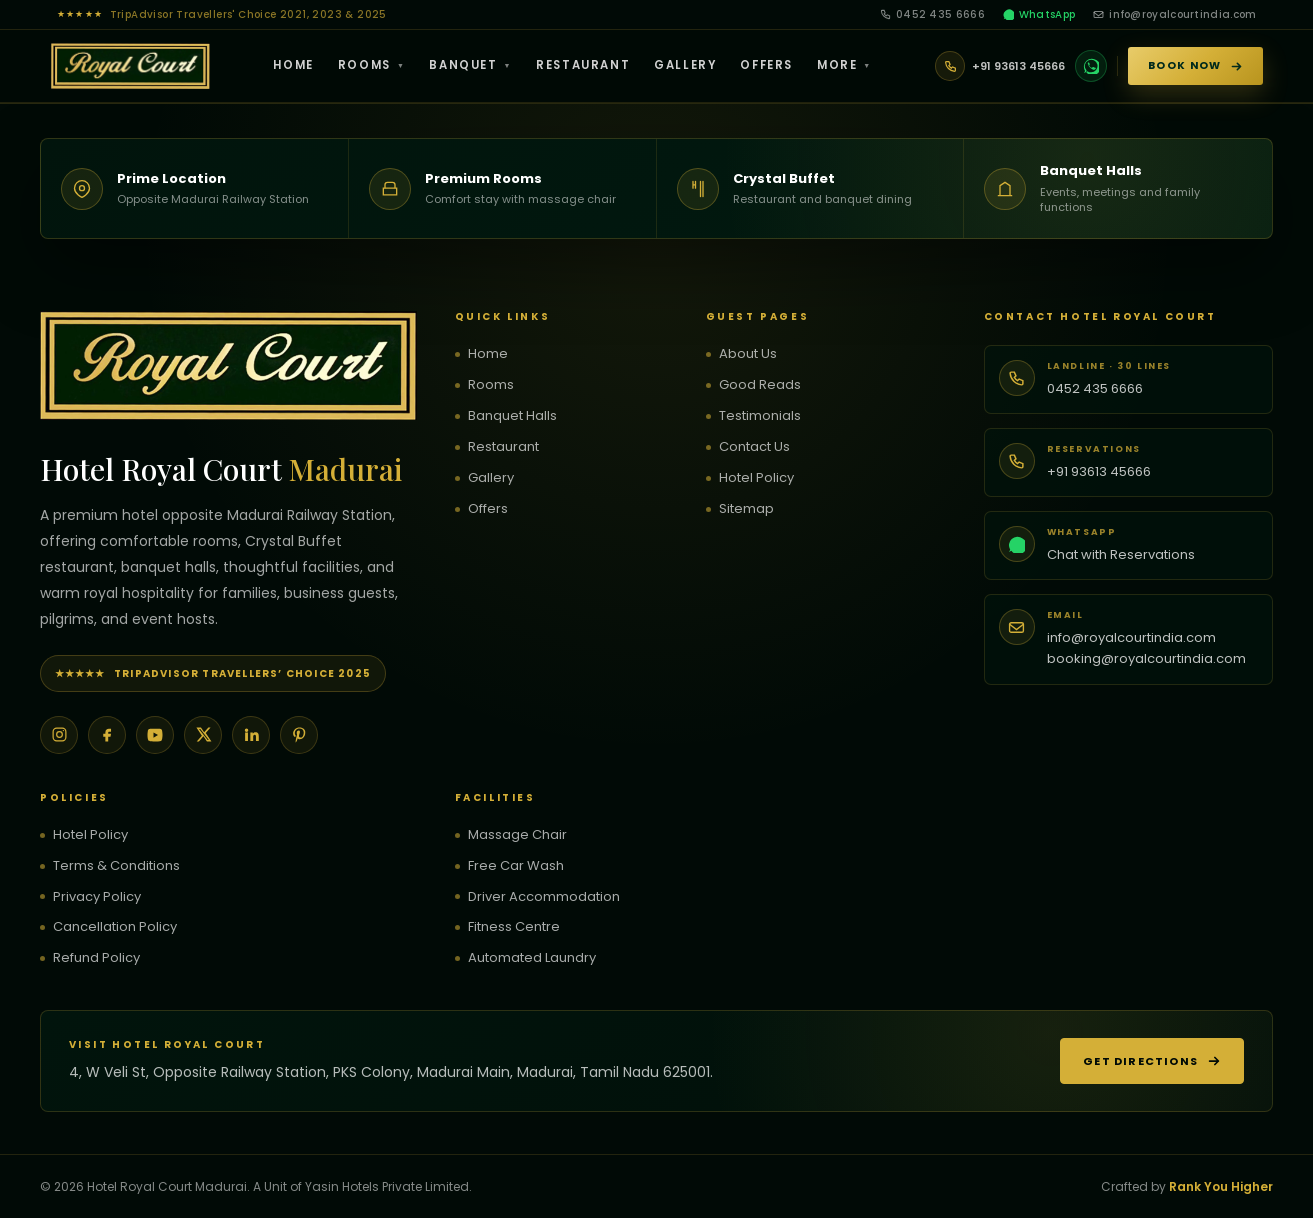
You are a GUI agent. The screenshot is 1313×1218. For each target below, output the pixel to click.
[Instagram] (59, 735)
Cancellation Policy (115, 927)
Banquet (470, 65)
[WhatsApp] (1091, 66)
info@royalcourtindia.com (1174, 14)
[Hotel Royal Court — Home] (131, 66)
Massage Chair (517, 835)
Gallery (685, 65)
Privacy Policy (97, 897)
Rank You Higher (1221, 1186)
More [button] (844, 65)
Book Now (1195, 65)
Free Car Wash (516, 866)
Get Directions (1152, 1061)
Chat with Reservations (1121, 554)
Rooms (372, 65)
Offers (766, 65)
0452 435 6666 (932, 14)
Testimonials (760, 416)
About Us (748, 354)
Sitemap (746, 509)
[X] (203, 735)
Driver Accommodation (544, 897)
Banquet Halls (512, 416)
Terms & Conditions (116, 866)
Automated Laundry (532, 958)
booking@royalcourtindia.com (1146, 658)
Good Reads (760, 385)
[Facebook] (107, 735)
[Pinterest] (299, 735)
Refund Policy (96, 958)
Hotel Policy (756, 478)
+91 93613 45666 (1099, 471)
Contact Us (754, 447)
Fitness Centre (514, 927)
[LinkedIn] (251, 735)
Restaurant (583, 65)
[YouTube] (155, 735)
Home (293, 65)
